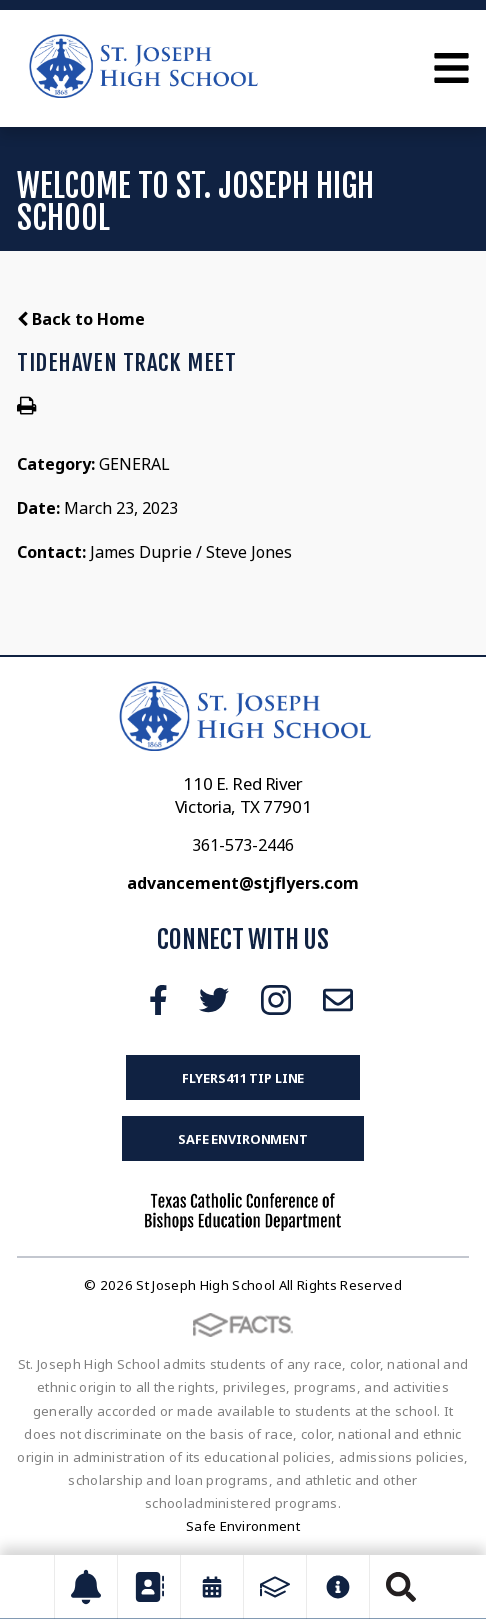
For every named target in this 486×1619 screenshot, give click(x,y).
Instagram (276, 1000)
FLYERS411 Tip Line (243, 1078)
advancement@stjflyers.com (243, 883)
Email (338, 1000)
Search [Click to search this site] (401, 1587)
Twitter (214, 1000)
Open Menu (451, 68)
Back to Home (81, 319)
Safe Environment (243, 1139)
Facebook (158, 1000)
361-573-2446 (243, 845)
